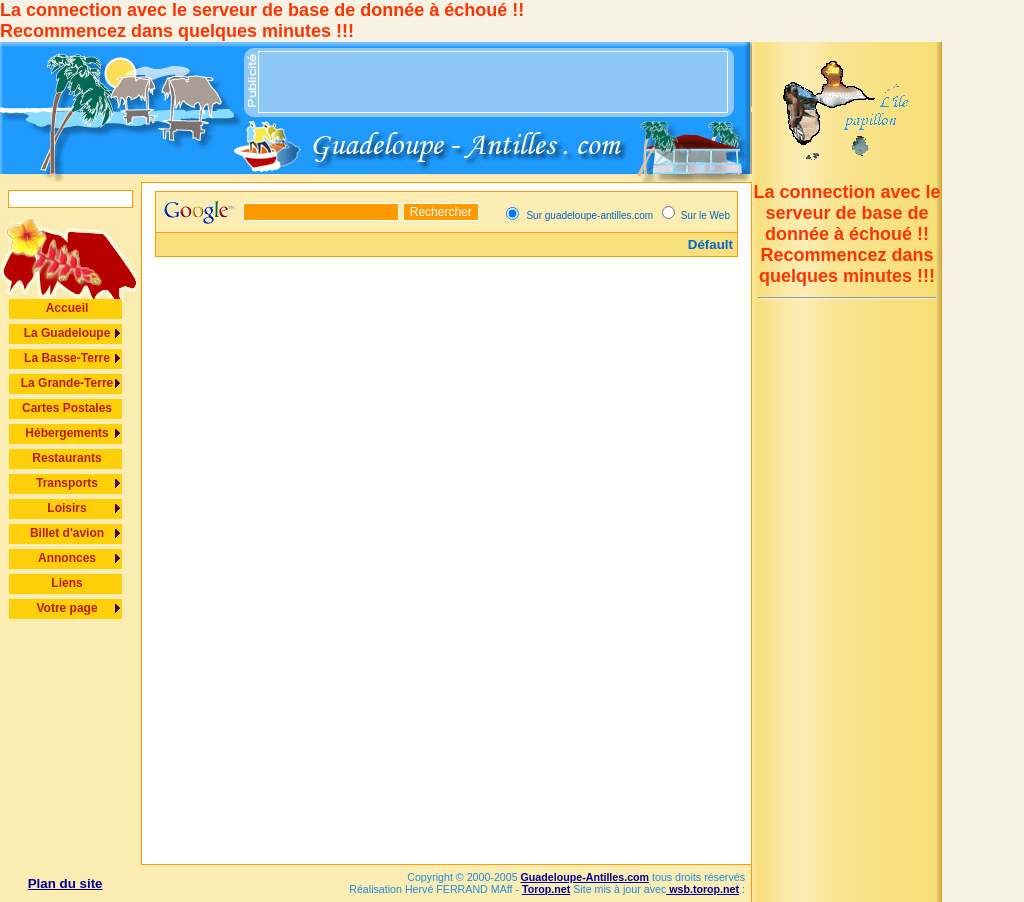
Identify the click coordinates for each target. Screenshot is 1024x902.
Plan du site (65, 883)
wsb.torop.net (702, 889)
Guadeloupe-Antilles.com (585, 877)
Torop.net (546, 889)
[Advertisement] (494, 82)
